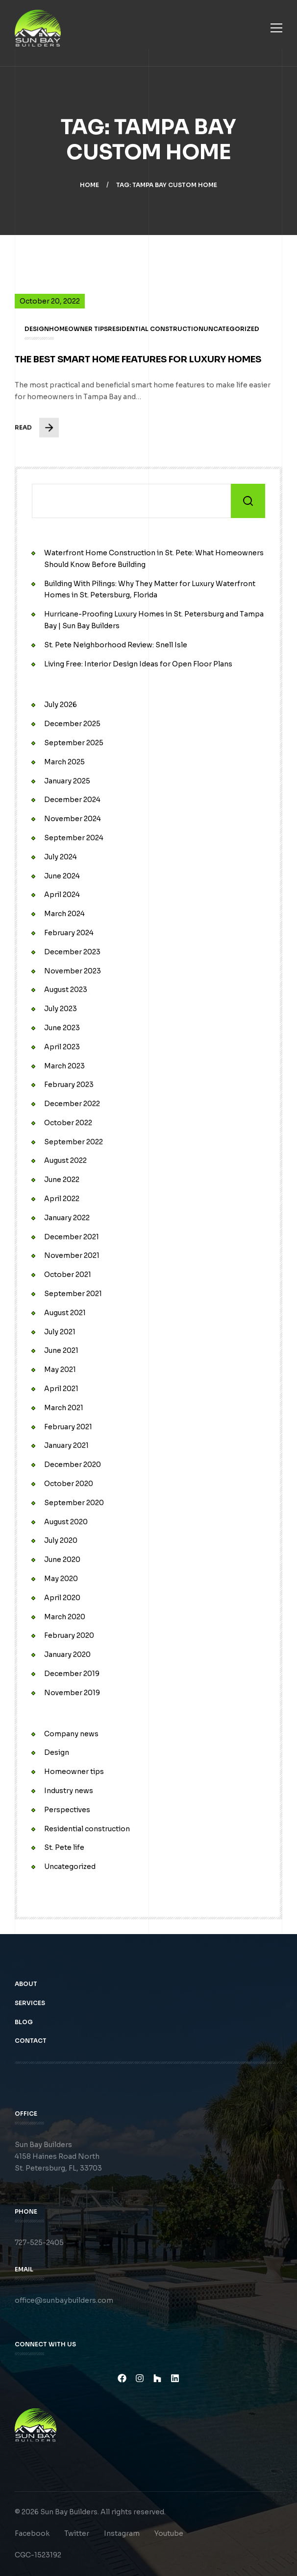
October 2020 (68, 1483)
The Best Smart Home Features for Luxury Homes (138, 370)
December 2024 (72, 799)
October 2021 (67, 1274)
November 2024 (72, 818)
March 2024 (64, 913)
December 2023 (72, 951)
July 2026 (60, 704)
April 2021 (61, 1388)
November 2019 (72, 1692)
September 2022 (73, 1141)
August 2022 (65, 1160)
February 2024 (69, 932)
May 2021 (60, 1369)
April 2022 (61, 1198)
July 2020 (60, 1540)
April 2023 (62, 1046)
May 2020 (61, 1578)
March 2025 (64, 761)
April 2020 (62, 1597)
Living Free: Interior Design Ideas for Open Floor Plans (138, 664)
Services (31, 2014)
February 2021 (68, 1426)
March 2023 (64, 1066)
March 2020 (64, 1616)
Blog (25, 2033)
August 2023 (65, 989)
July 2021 (59, 1331)
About (27, 1995)
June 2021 (61, 1350)
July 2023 (60, 1008)
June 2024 (62, 876)
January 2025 (67, 781)
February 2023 (69, 1084)
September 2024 (73, 837)
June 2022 (61, 1179)
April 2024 (62, 894)
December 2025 (72, 723)
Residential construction (87, 1828)
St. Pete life (64, 1847)
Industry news (68, 1790)
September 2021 (73, 1293)
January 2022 (67, 1217)
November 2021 (71, 1255)
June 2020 (62, 1559)
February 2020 (69, 1635)
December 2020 (72, 1464)
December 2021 (71, 1236)
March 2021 (63, 1407)
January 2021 (66, 1445)
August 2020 (66, 1521)
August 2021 (65, 1312)
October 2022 (68, 1122)
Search (248, 501)
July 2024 (60, 856)
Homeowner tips (74, 1771)
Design (56, 1752)
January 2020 (67, 1654)
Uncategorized (70, 1866)
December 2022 (72, 1103)
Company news (71, 1733)
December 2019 (71, 1673)
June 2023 (62, 1027)
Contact (32, 2052)
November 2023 (72, 971)
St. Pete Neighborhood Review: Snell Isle (115, 644)
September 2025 (73, 742)
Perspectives (67, 1809)
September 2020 (74, 1502)
